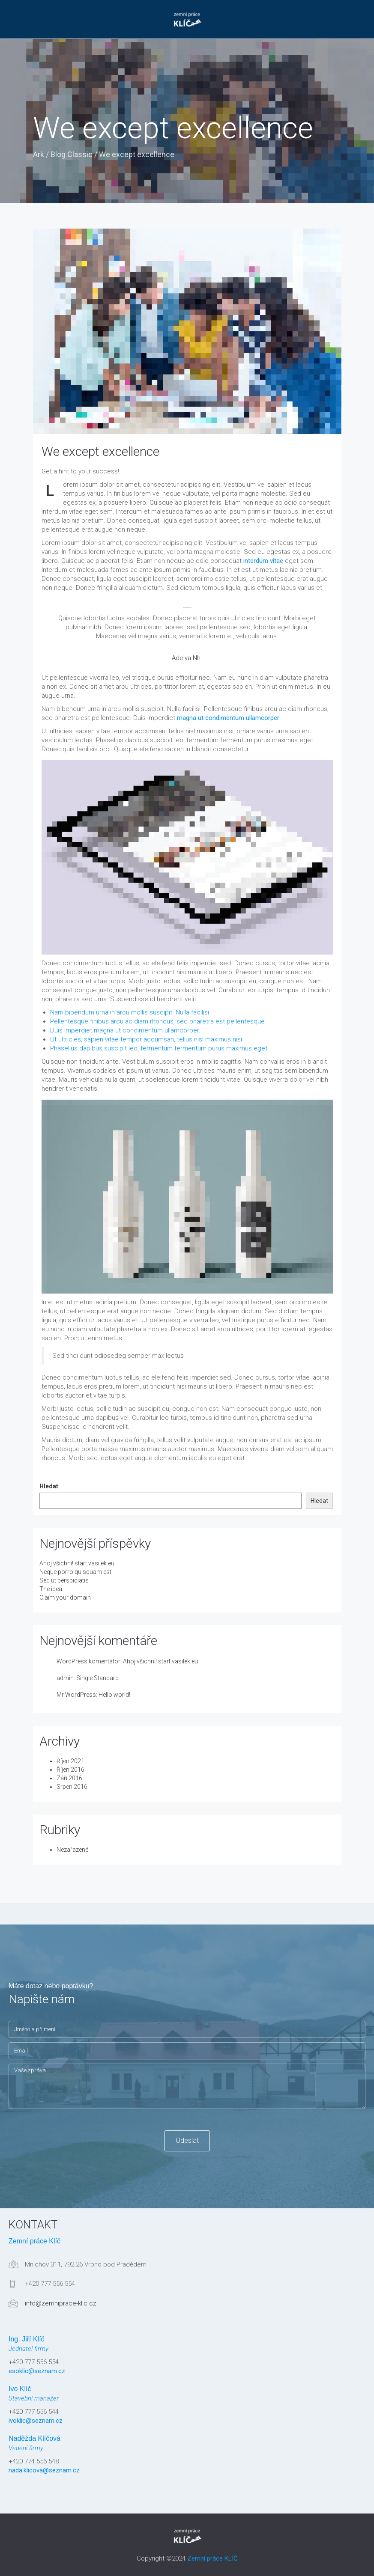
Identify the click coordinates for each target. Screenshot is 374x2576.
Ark (38, 154)
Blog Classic (72, 154)
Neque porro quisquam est (75, 1571)
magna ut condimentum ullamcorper (228, 718)
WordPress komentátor (88, 1661)
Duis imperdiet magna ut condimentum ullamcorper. (125, 1030)
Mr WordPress (76, 1694)
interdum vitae (263, 561)
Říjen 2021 (70, 1761)
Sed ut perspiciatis (64, 1580)
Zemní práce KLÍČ (212, 2558)
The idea (50, 1588)
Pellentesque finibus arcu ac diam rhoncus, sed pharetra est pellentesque (157, 1021)
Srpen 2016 (72, 1786)
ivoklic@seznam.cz (36, 2420)
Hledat (48, 1486)
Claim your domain (65, 1597)
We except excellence (100, 451)
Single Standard (97, 1678)
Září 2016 (69, 1778)
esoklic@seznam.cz (37, 2371)
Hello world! (114, 1694)
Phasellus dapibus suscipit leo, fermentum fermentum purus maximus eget (158, 1048)
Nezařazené (72, 1849)
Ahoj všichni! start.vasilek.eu (76, 1563)
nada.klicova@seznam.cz (44, 2470)
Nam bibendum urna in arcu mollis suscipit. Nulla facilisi (129, 1012)
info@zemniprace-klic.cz (60, 2303)
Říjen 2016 (70, 1769)
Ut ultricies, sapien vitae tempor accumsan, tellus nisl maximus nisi (146, 1039)
